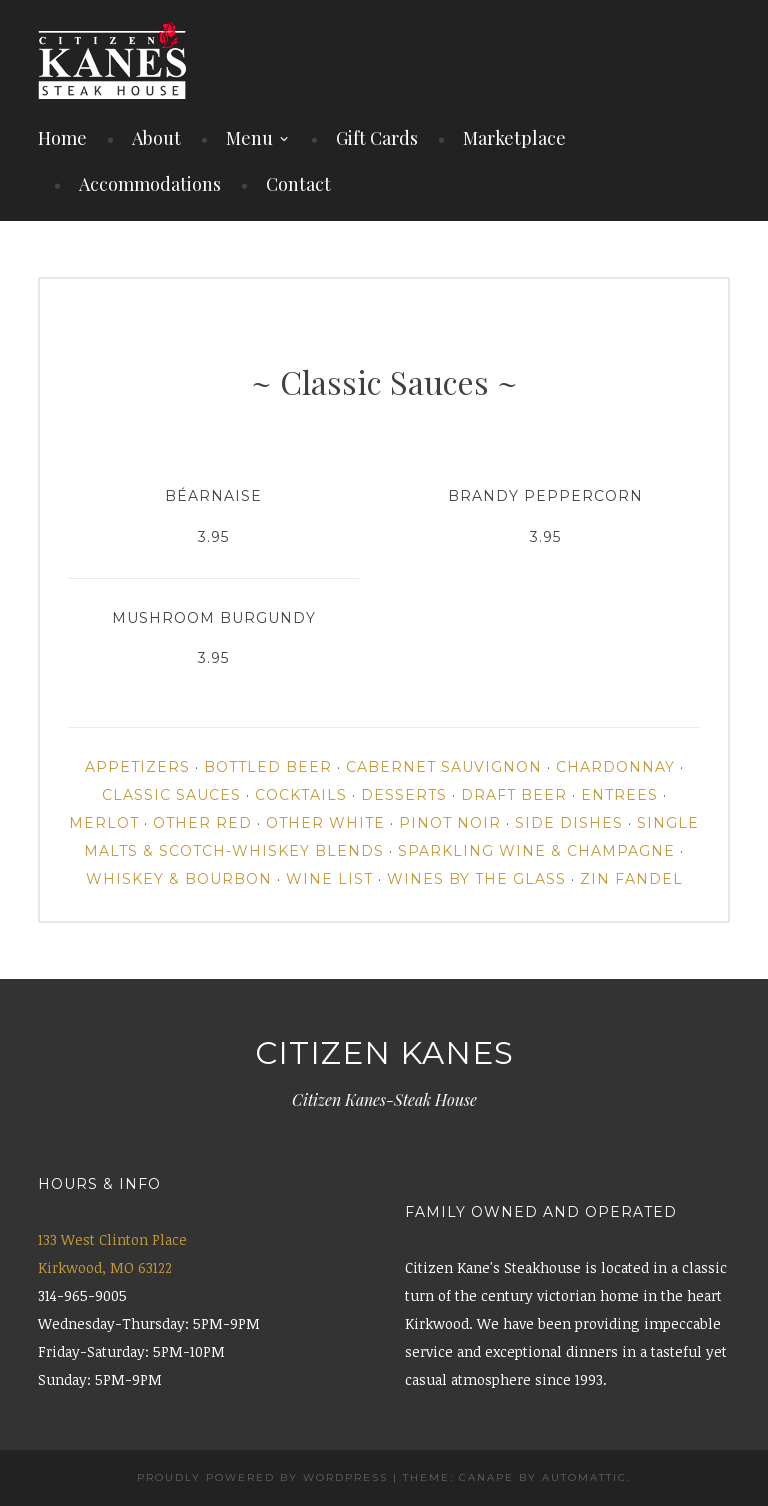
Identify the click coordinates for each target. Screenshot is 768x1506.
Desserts (404, 795)
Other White (325, 823)
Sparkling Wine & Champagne (536, 851)
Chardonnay (615, 767)
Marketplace (514, 138)
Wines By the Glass (476, 879)
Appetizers (137, 767)
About (156, 138)
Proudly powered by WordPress (262, 1477)
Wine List (329, 879)
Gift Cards (377, 138)
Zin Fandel (631, 879)
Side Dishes (569, 823)
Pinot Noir (450, 823)
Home (62, 138)
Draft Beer (514, 795)
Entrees (619, 795)
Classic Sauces (171, 795)
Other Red (202, 823)
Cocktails (301, 795)
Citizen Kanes (384, 1053)
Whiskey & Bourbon (179, 879)
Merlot (104, 823)
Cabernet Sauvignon (444, 767)
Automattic (584, 1477)
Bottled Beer (268, 767)
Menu (249, 138)
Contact (298, 184)
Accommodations (150, 184)
